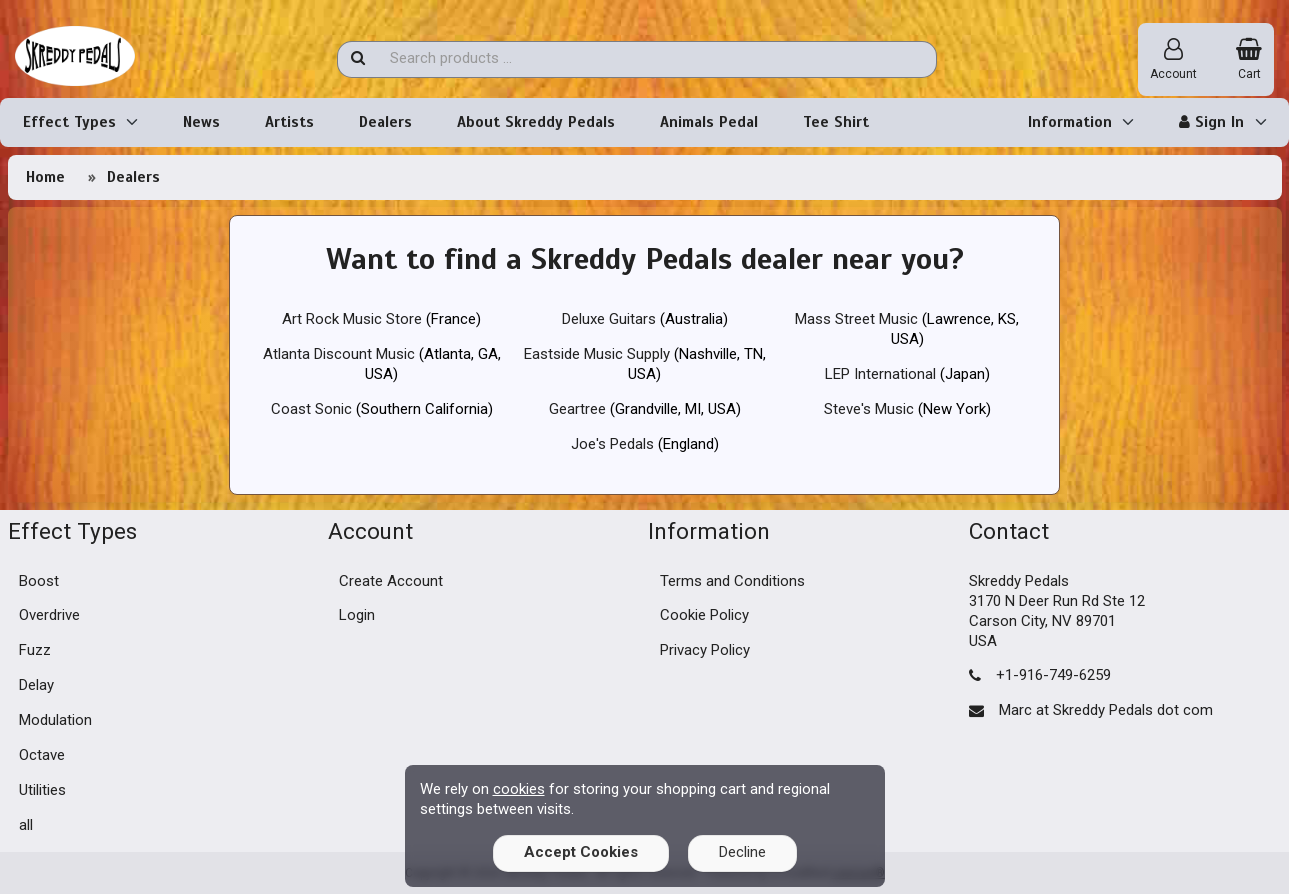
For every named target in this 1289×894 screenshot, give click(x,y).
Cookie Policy (704, 616)
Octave (42, 756)
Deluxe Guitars (609, 319)
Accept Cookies (581, 852)
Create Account (391, 581)
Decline (742, 852)
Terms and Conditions (732, 581)
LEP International (880, 374)
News (201, 122)
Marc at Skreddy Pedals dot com (1106, 711)
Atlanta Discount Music (339, 354)
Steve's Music (869, 409)
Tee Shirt (836, 122)
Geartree (577, 409)
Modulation (55, 721)
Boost (39, 581)
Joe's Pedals (612, 444)
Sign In (1211, 122)
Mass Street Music (856, 319)
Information (1070, 122)
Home (45, 177)
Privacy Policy (705, 651)
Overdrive (49, 616)
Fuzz (35, 651)
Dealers (385, 122)
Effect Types (69, 122)
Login (357, 616)
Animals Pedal (709, 122)
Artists (289, 122)
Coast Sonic (311, 409)
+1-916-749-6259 (1053, 676)
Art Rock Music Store (352, 319)
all (26, 826)
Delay (36, 686)
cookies (519, 789)
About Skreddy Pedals (536, 122)
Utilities (42, 791)
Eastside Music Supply (597, 354)
